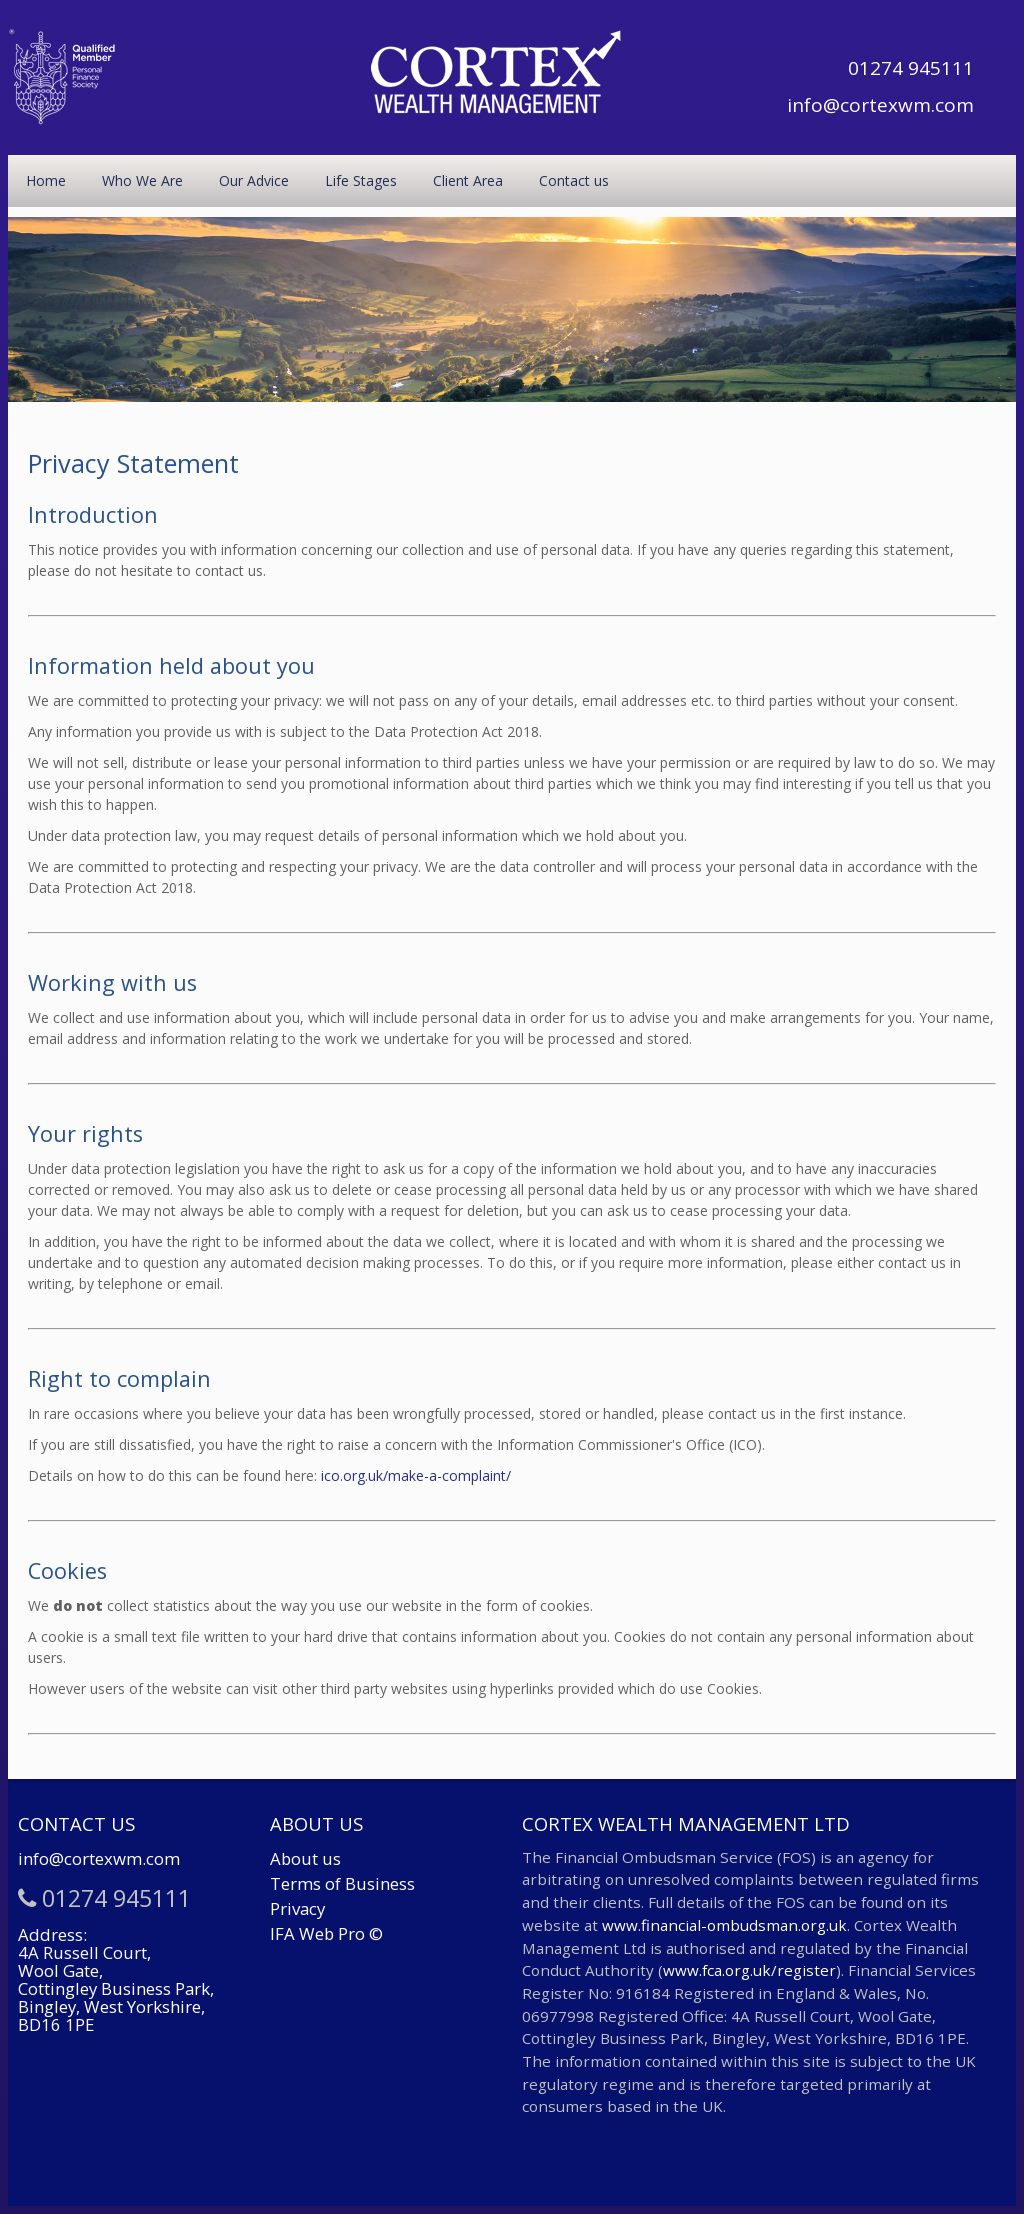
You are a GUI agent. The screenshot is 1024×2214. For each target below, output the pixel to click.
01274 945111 (911, 68)
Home (46, 180)
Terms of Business (342, 1883)
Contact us (574, 180)
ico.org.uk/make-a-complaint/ (416, 1475)
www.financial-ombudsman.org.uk (724, 1925)
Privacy (297, 1908)
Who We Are (142, 180)
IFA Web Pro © (326, 1933)
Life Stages (361, 180)
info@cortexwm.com (880, 105)
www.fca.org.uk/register (749, 1970)
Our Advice (254, 180)
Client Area (468, 180)
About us (305, 1858)
